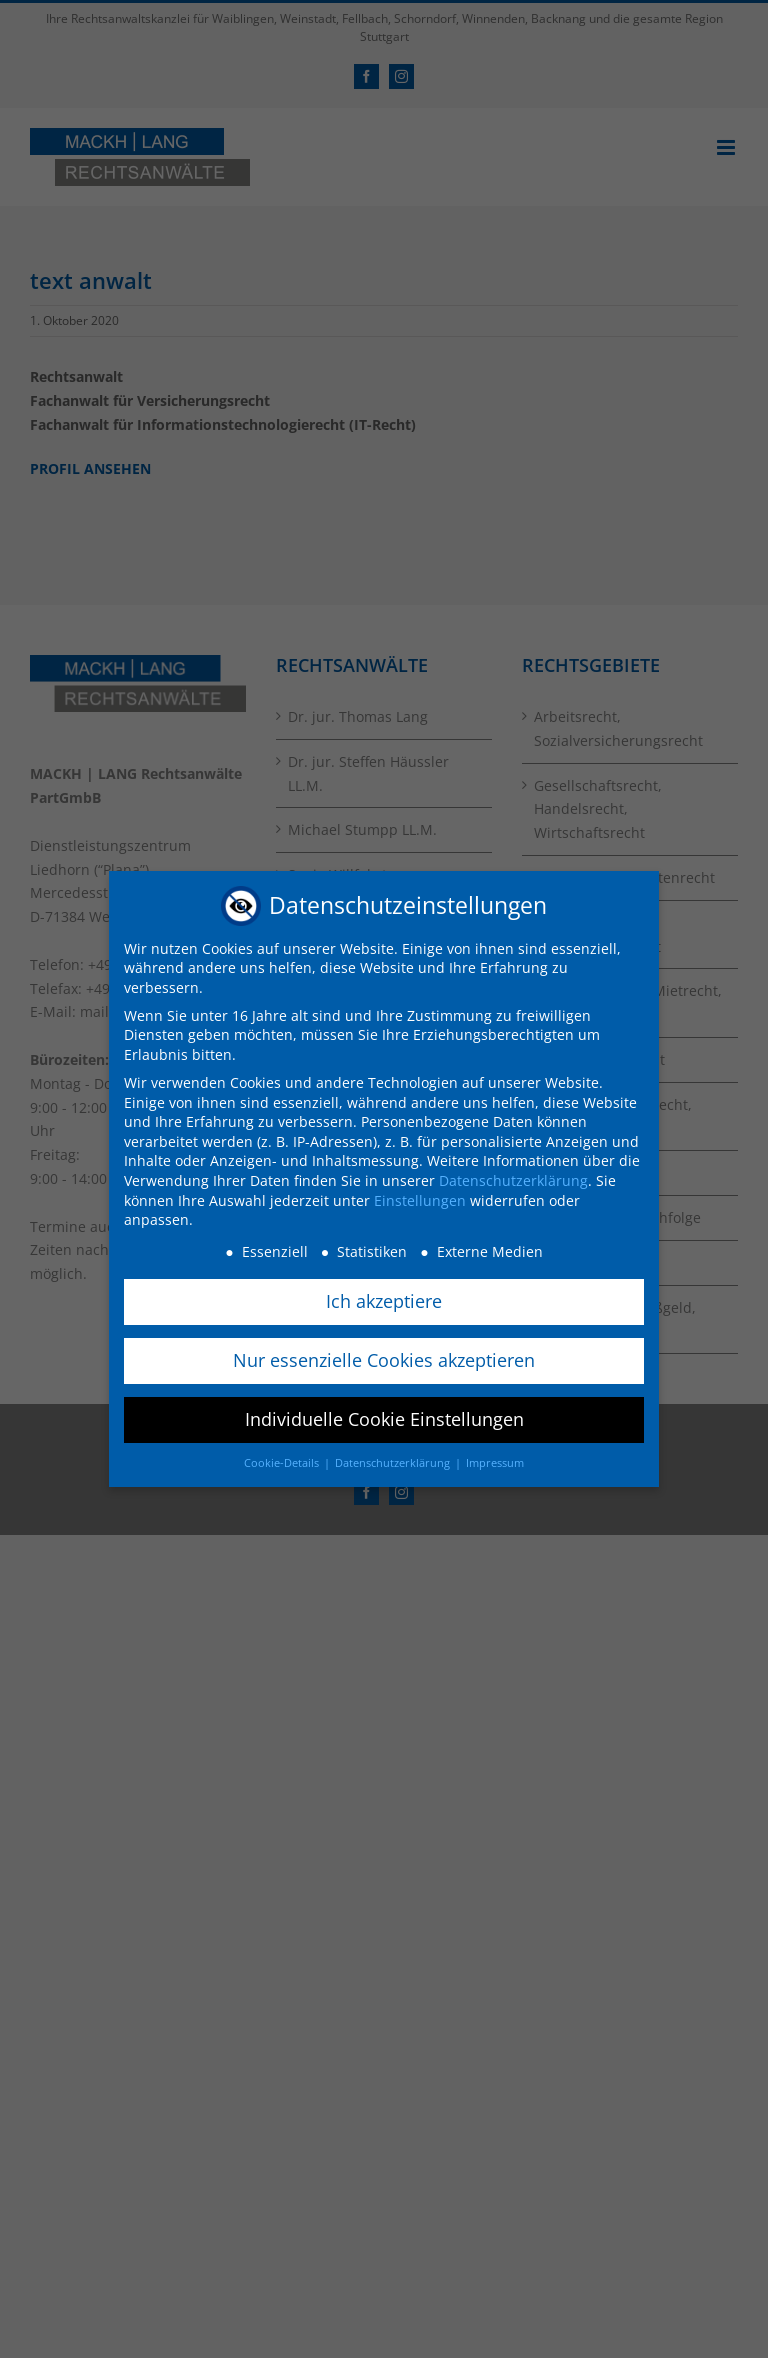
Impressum (495, 1459)
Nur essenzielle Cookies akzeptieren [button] (384, 1356)
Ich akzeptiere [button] (384, 1297)
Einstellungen (420, 1196)
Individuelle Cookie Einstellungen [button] (384, 1415)
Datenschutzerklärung (513, 1177)
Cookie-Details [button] (283, 1459)
